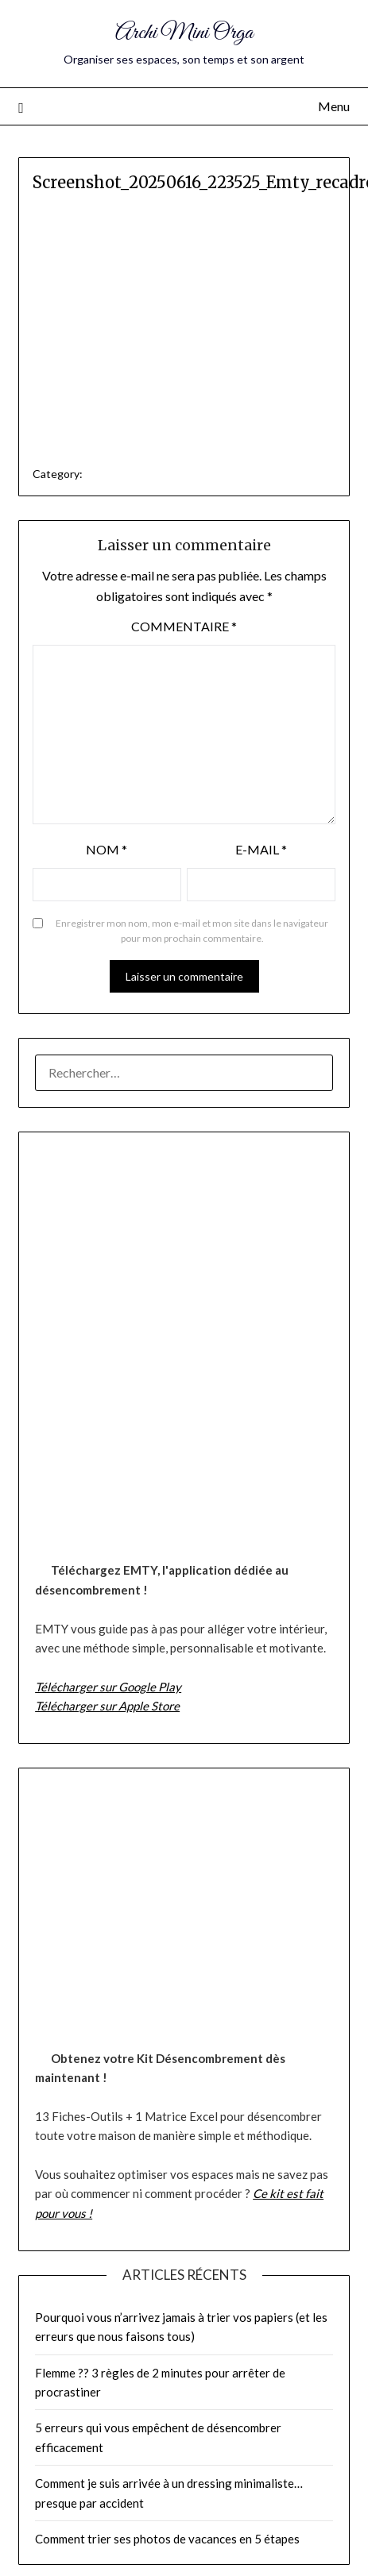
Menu (334, 106)
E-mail (261, 849)
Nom (106, 849)
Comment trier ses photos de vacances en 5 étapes (167, 2539)
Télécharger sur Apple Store (107, 1706)
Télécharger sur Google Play (108, 1686)
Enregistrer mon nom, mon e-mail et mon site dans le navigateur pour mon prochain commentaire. (192, 931)
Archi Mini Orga (184, 33)
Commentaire (184, 626)
